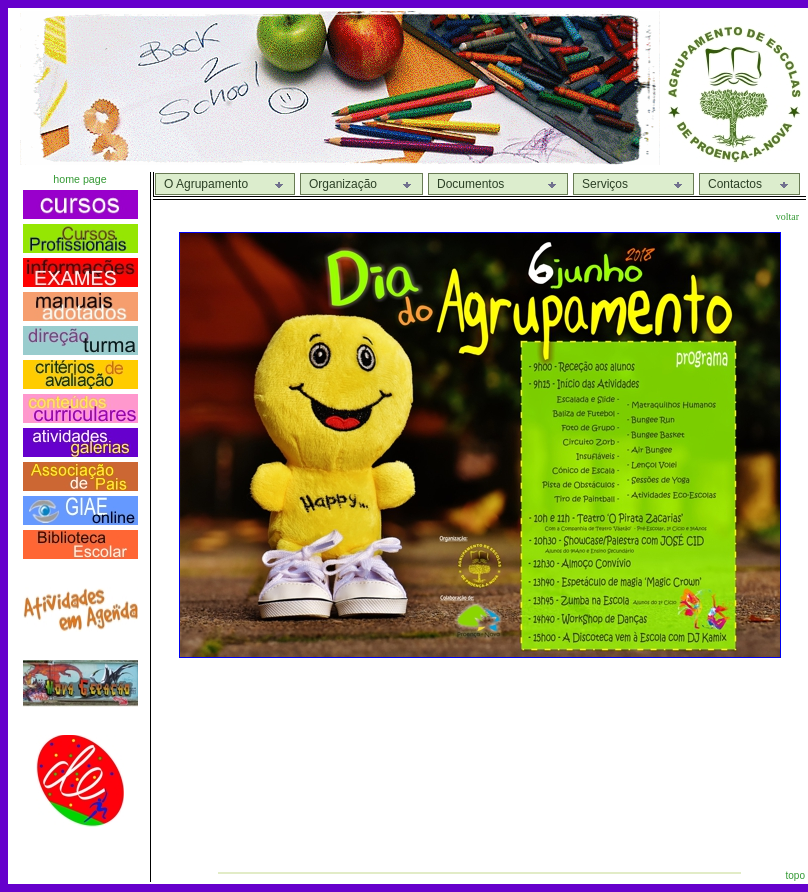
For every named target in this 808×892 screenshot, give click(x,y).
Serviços (605, 184)
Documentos (470, 184)
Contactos (735, 184)
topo (795, 875)
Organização (343, 184)
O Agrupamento (206, 184)
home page (79, 179)
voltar (787, 216)
